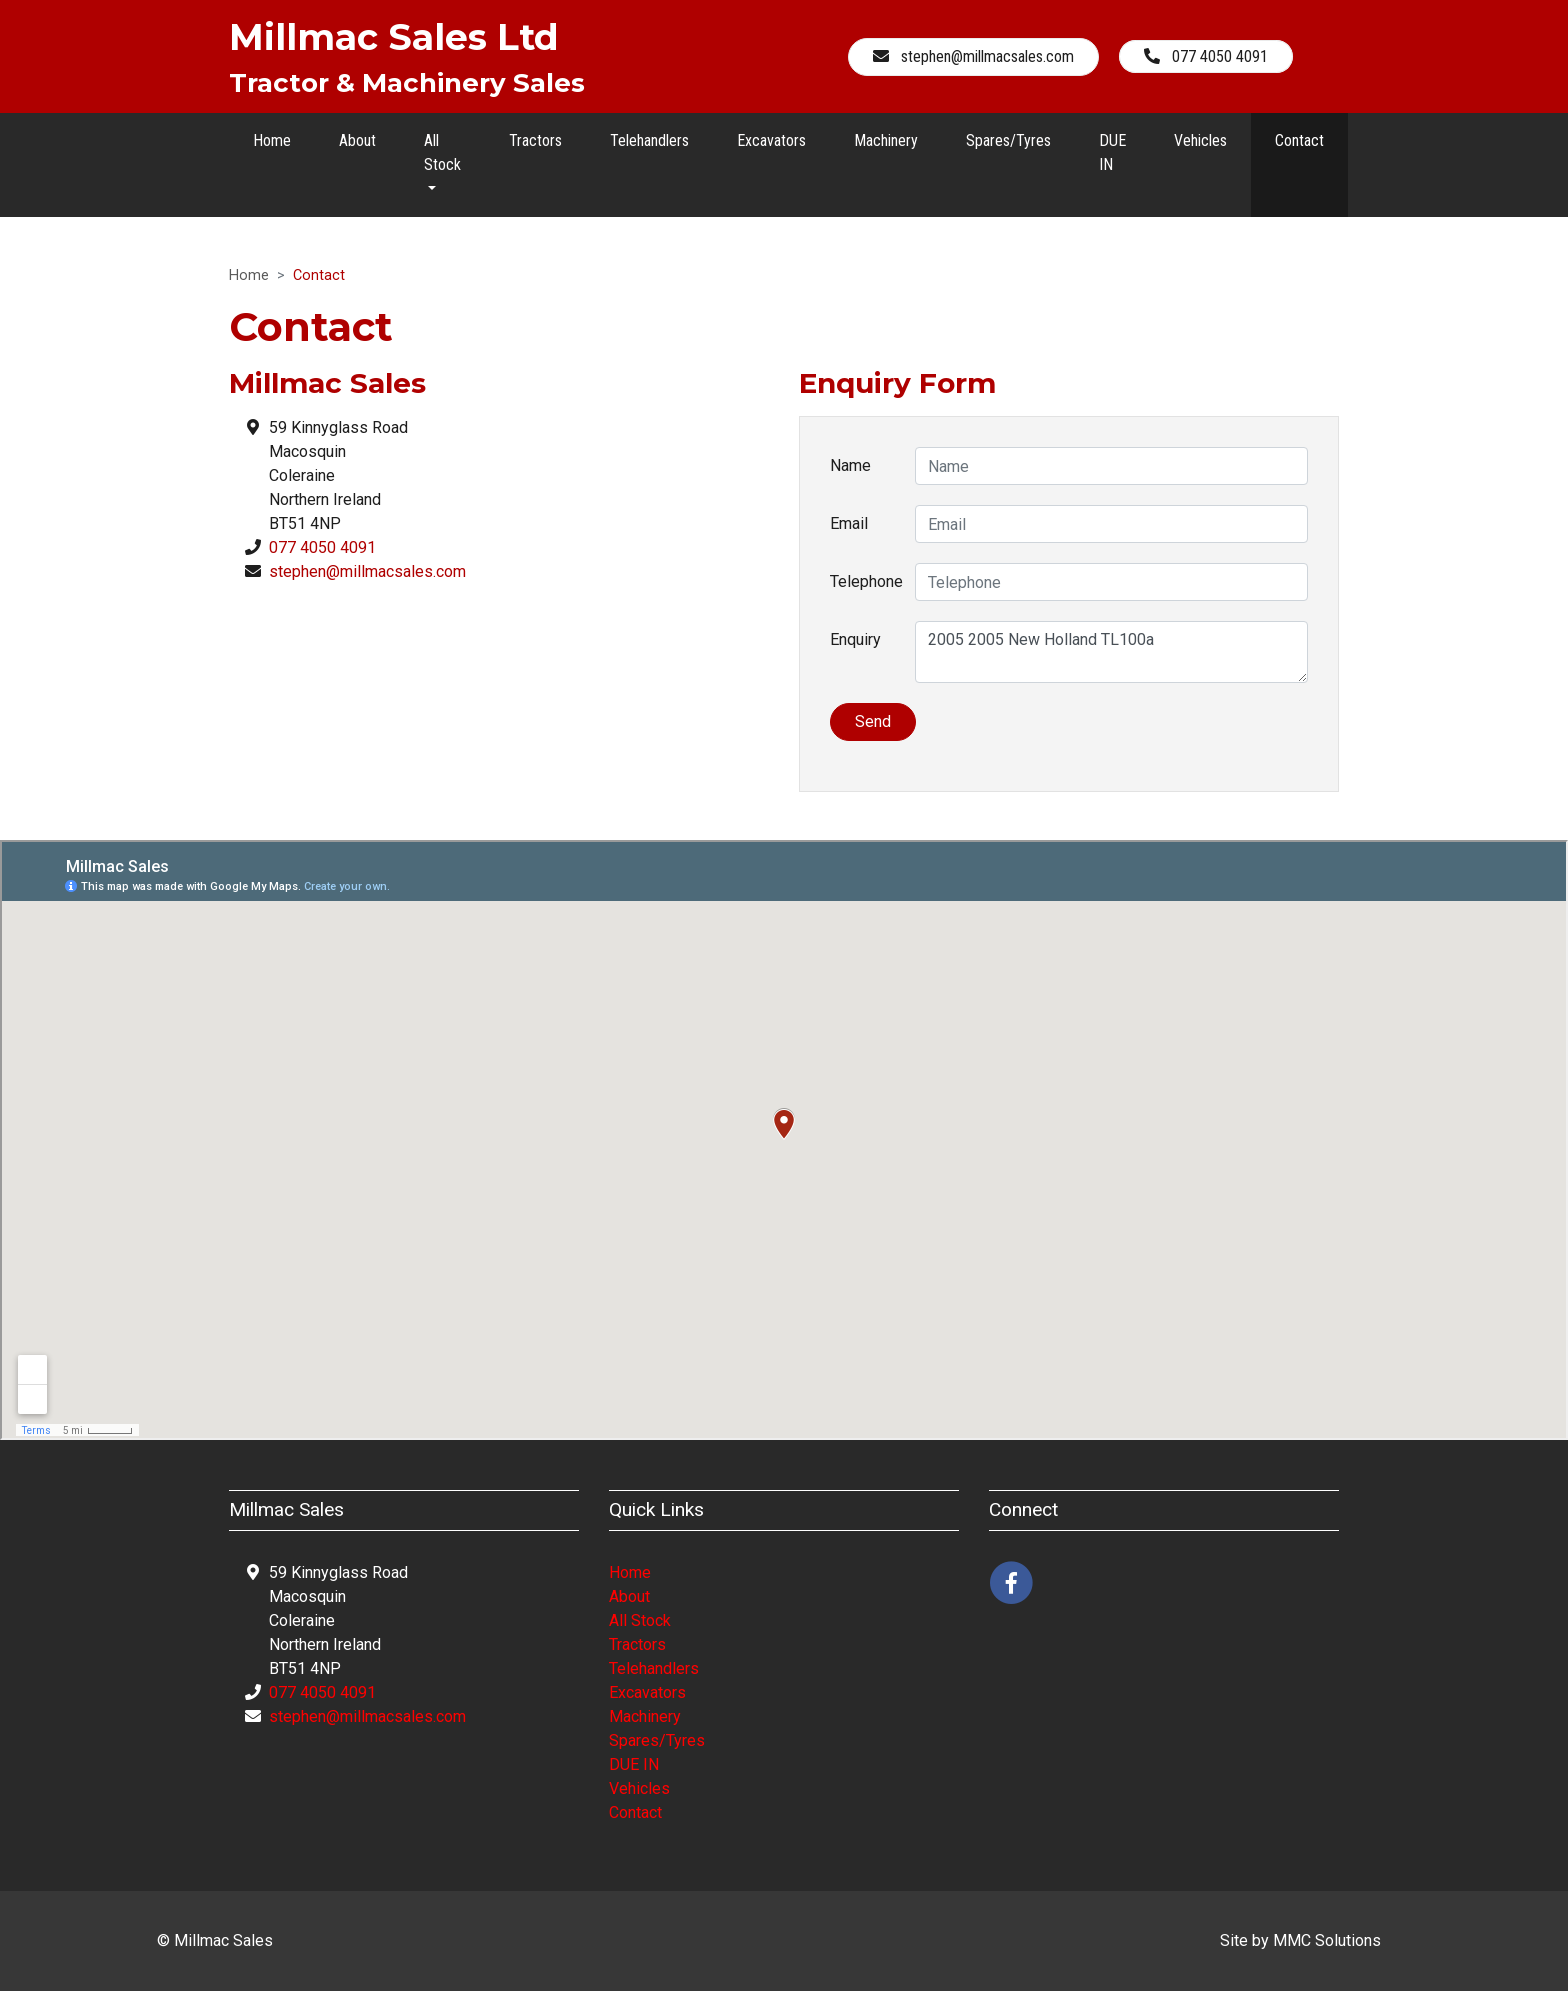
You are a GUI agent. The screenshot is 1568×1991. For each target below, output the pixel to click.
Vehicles (1200, 140)
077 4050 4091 (322, 547)
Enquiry (855, 639)
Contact (1299, 140)
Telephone (865, 581)
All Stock (640, 1620)
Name (850, 465)
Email (849, 523)
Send (873, 721)
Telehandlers (649, 140)
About (357, 140)
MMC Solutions (1327, 1940)
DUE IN (1112, 152)
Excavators (771, 140)
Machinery (886, 140)
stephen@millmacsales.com (367, 571)
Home (272, 140)
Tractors (535, 140)
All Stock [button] (442, 152)
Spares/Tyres (1008, 140)
